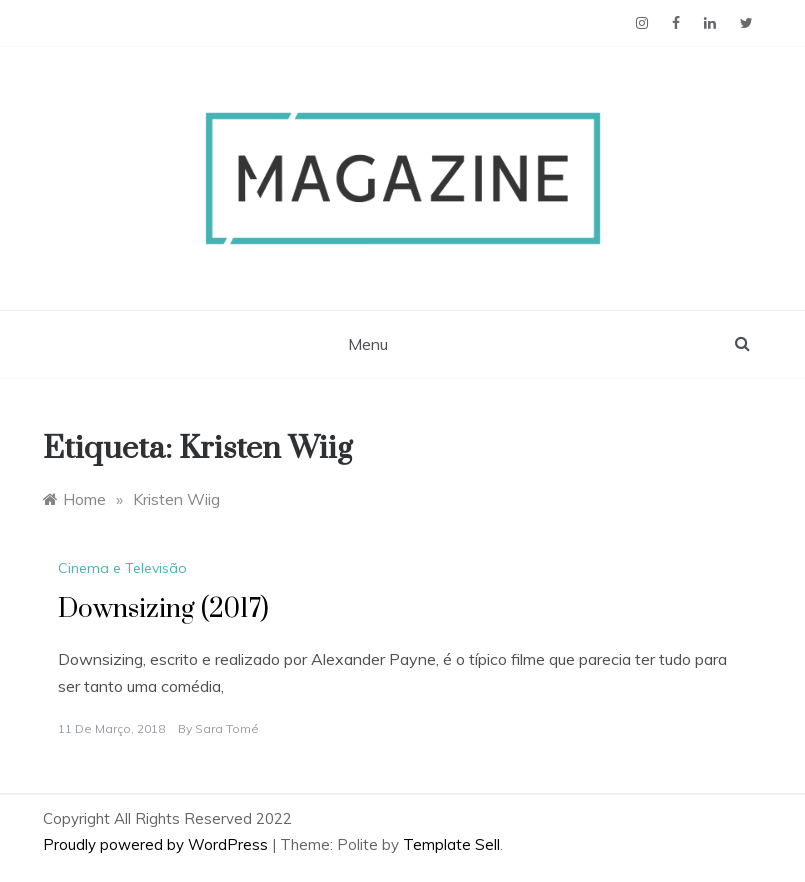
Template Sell (451, 844)
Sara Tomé (227, 728)
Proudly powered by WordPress (157, 844)
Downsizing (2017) (163, 609)
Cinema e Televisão (122, 568)
